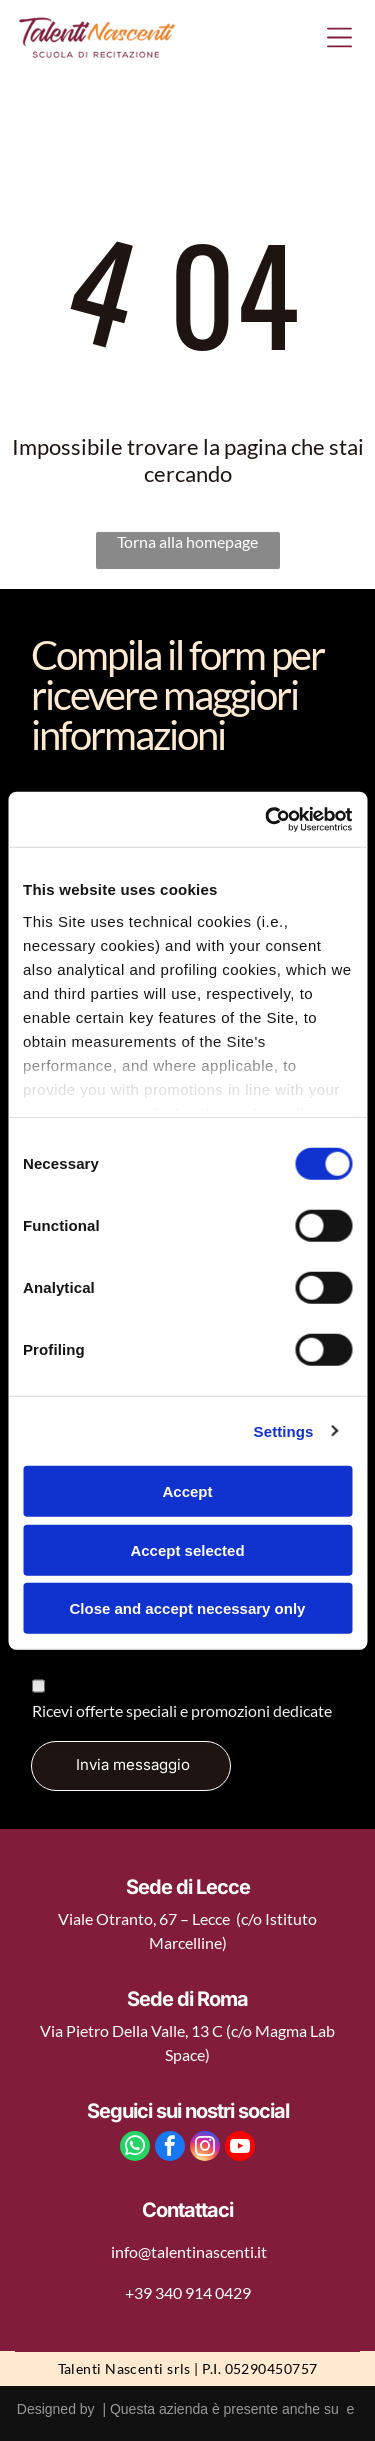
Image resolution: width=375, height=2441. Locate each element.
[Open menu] (339, 37)
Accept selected (187, 1549)
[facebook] (170, 2148)
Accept (187, 1491)
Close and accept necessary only (188, 1608)
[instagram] (205, 2148)
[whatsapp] (135, 2148)
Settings (284, 1430)
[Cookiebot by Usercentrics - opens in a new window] (267, 819)
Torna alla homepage (187, 541)
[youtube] (240, 2148)
